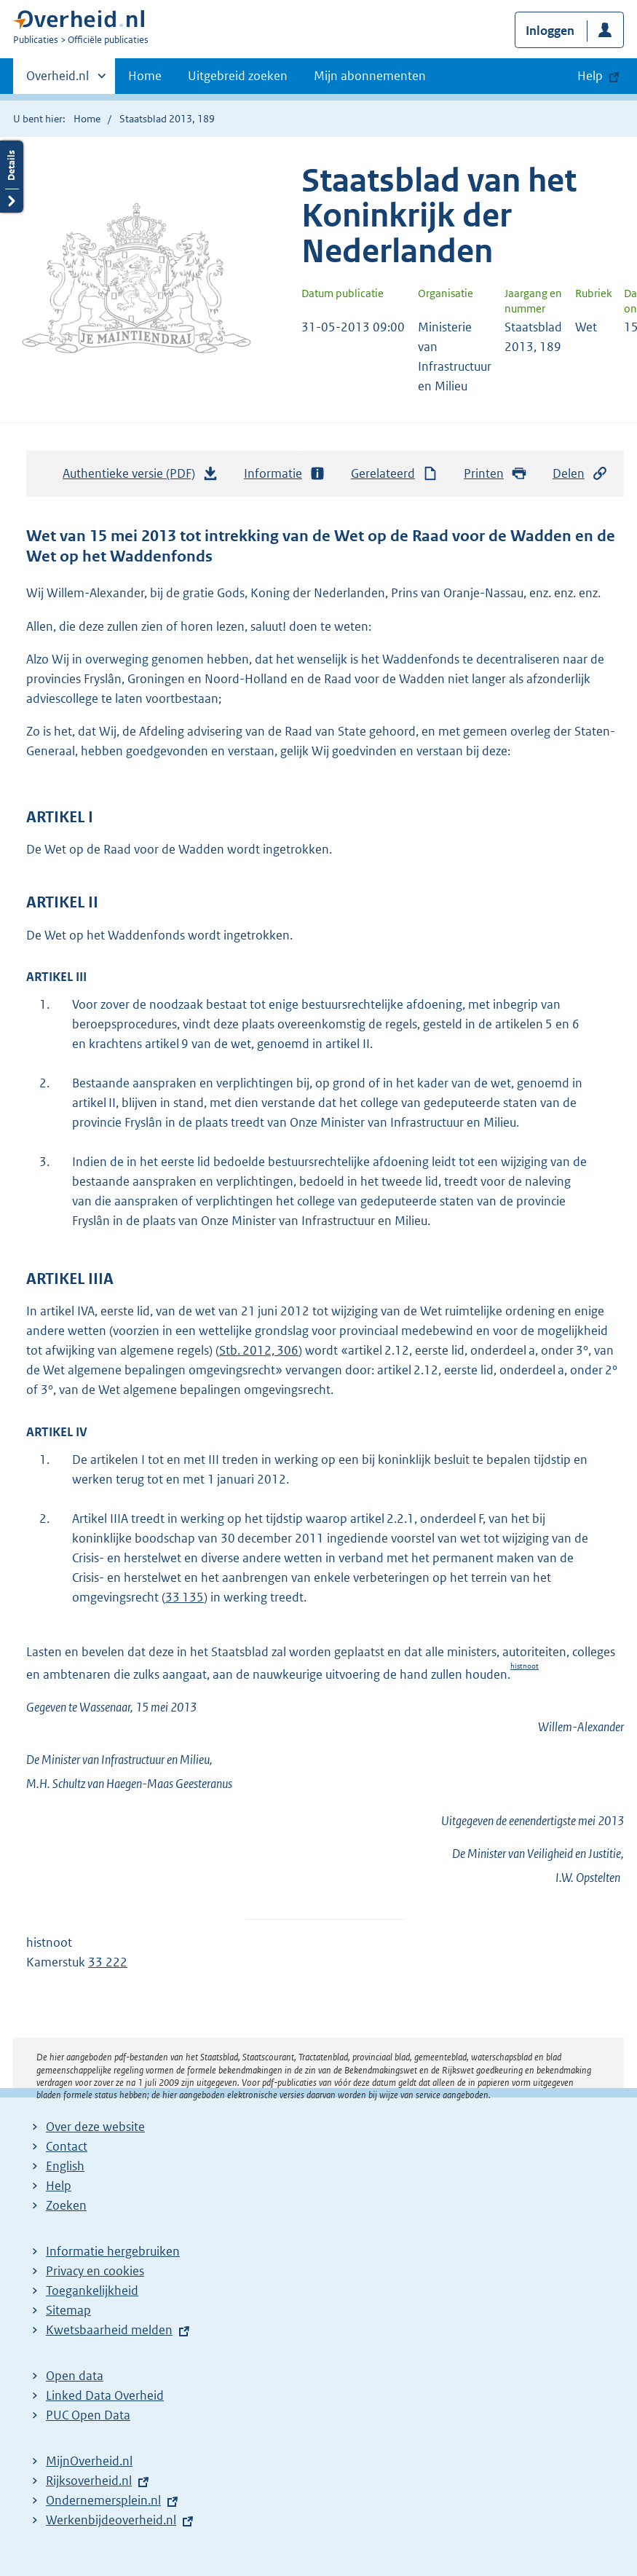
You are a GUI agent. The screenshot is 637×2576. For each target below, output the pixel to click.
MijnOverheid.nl (89, 2461)
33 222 (107, 1962)
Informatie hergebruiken (113, 2251)
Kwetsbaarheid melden (109, 2330)
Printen (495, 473)
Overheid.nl (57, 80)
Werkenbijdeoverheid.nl (111, 2520)
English (65, 2166)
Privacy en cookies (95, 2271)
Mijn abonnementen (370, 76)
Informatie (284, 473)
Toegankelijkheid (92, 2290)
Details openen (11, 177)
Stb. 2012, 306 (258, 1350)
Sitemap (68, 2310)
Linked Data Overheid (105, 2395)
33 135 (184, 1597)
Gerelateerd (394, 473)
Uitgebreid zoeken (238, 76)
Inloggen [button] (550, 31)
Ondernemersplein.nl (103, 2500)
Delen (580, 473)
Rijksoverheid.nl (89, 2481)
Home (145, 76)
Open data (74, 2376)
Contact (66, 2146)
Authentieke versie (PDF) (140, 477)
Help (58, 2186)
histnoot (524, 1666)
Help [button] (590, 76)
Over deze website (95, 2127)
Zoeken (66, 2205)
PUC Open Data (88, 2415)
